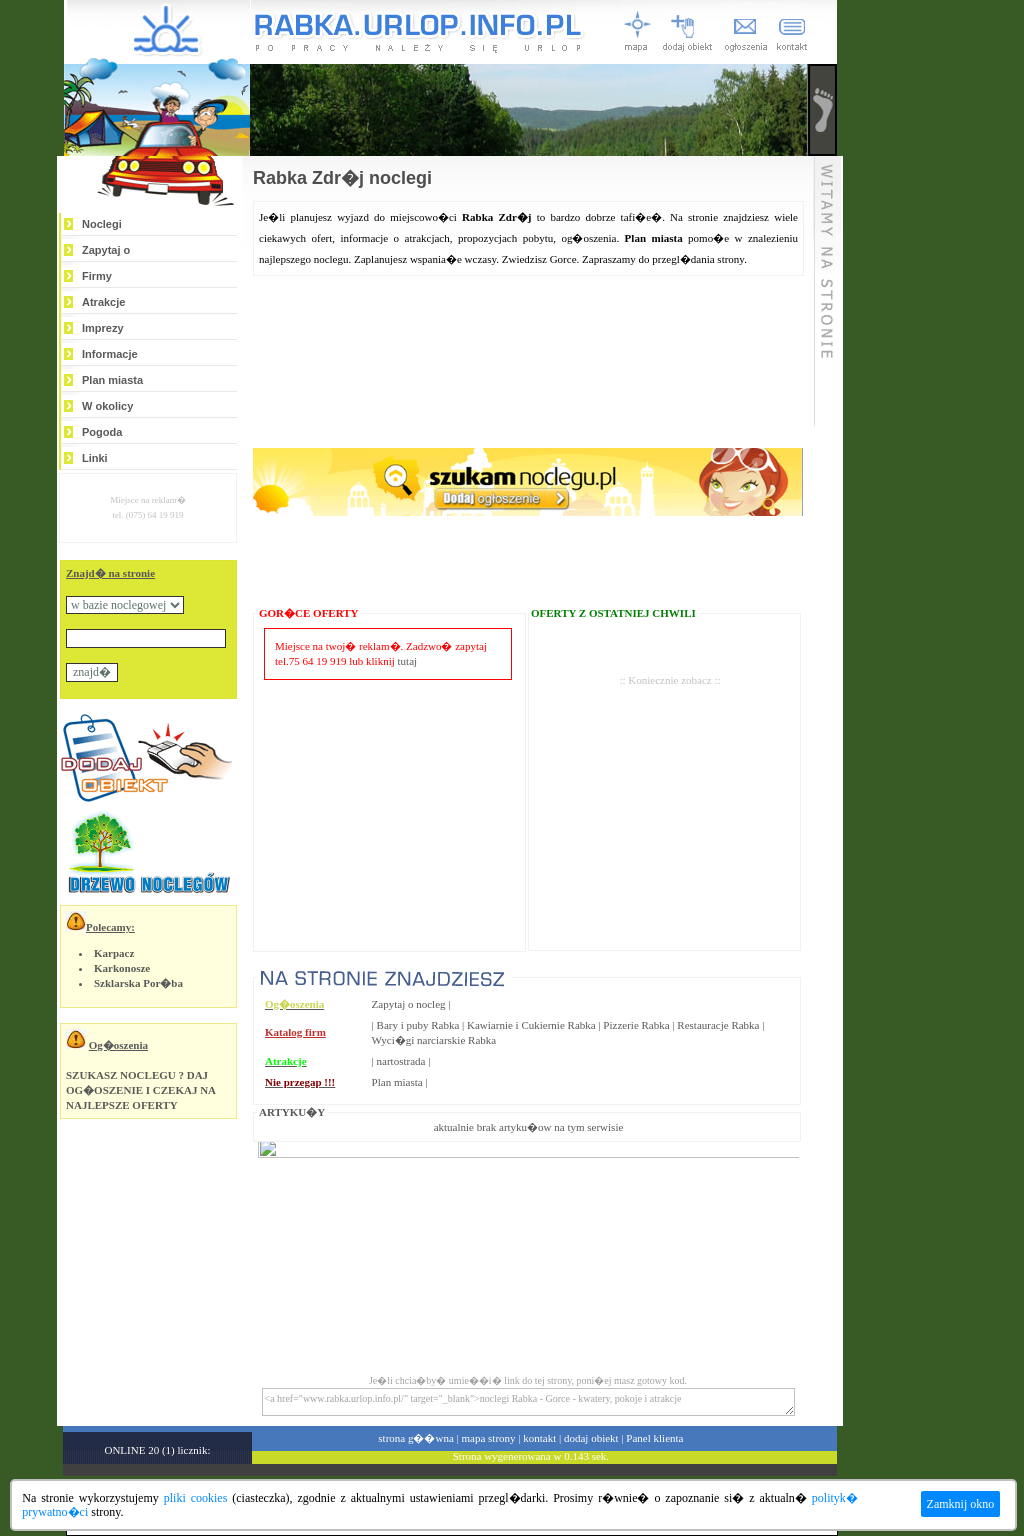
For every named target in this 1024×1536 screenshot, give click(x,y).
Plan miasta (112, 380)
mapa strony (488, 1438)
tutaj (408, 661)
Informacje (110, 354)
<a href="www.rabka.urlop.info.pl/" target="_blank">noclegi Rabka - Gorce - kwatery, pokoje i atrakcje (528, 1402)
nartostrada (401, 1061)
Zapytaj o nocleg (409, 1004)
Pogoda (102, 432)
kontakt (539, 1438)
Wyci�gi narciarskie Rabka (434, 1040)
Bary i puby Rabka (418, 1025)
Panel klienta (654, 1438)
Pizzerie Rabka (636, 1025)
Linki (95, 458)
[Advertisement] (670, 788)
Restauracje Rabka (718, 1025)
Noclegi (102, 224)
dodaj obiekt (591, 1438)
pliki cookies (196, 1498)
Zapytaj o (106, 250)
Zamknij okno (961, 1504)
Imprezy (103, 328)
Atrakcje (103, 302)
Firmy (97, 276)
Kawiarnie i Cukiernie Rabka (531, 1025)
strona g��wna (415, 1438)
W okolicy (107, 406)
